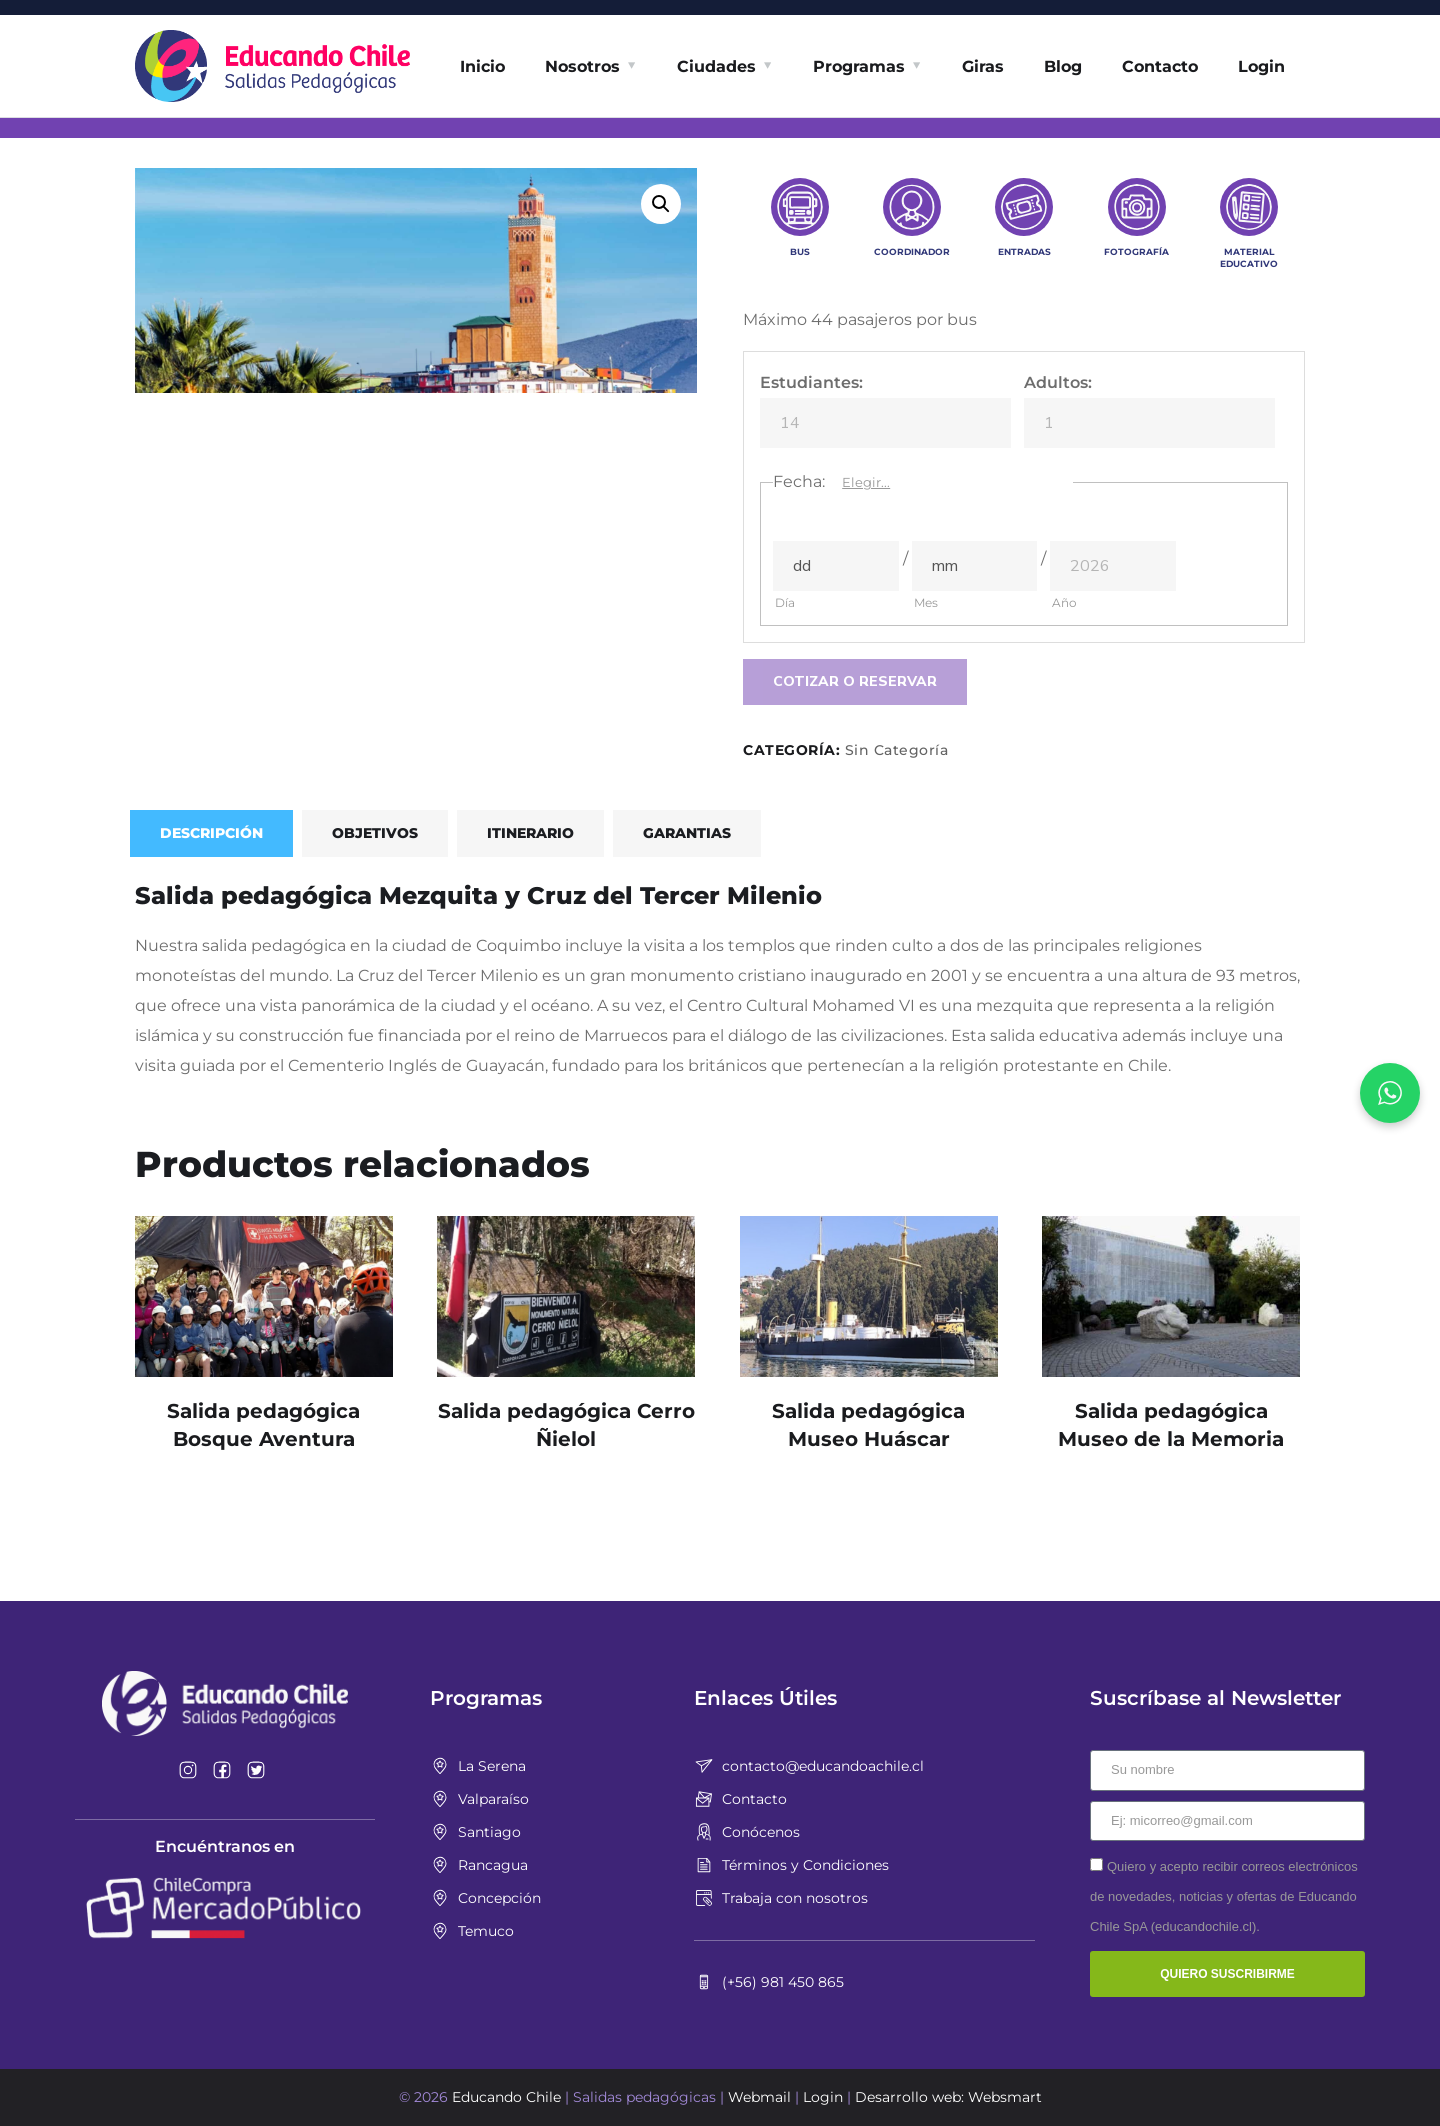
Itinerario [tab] (530, 833)
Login (1261, 66)
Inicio (482, 66)
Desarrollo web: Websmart (948, 2097)
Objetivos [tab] (375, 833)
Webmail (759, 2097)
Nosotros (582, 66)
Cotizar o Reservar (855, 681)
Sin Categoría (897, 750)
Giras (983, 66)
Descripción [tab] (211, 833)
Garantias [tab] (687, 833)
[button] (661, 204)
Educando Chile (506, 2097)
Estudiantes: (811, 382)
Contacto (1160, 66)
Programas (859, 66)
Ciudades (716, 66)
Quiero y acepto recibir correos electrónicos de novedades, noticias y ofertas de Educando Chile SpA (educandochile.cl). (1224, 1896)
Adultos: (1058, 382)
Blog (1063, 66)
